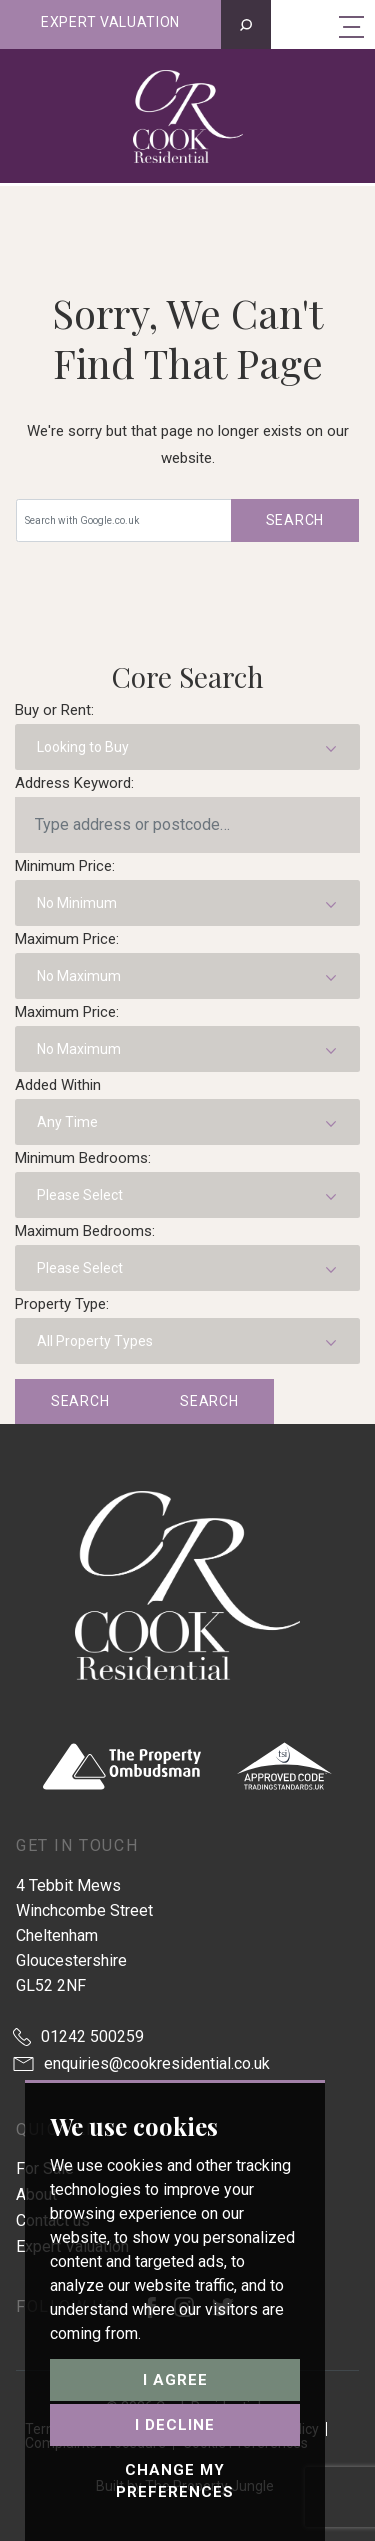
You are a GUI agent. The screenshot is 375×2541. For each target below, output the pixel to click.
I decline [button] (175, 2425)
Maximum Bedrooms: (85, 1231)
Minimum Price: (65, 866)
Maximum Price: (67, 939)
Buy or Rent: (54, 710)
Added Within (58, 1085)
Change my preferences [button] (175, 2481)
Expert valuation (110, 22)
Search (295, 520)
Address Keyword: (74, 783)
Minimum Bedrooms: (83, 1158)
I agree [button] (175, 2380)
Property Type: (62, 1304)
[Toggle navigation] (351, 26)
